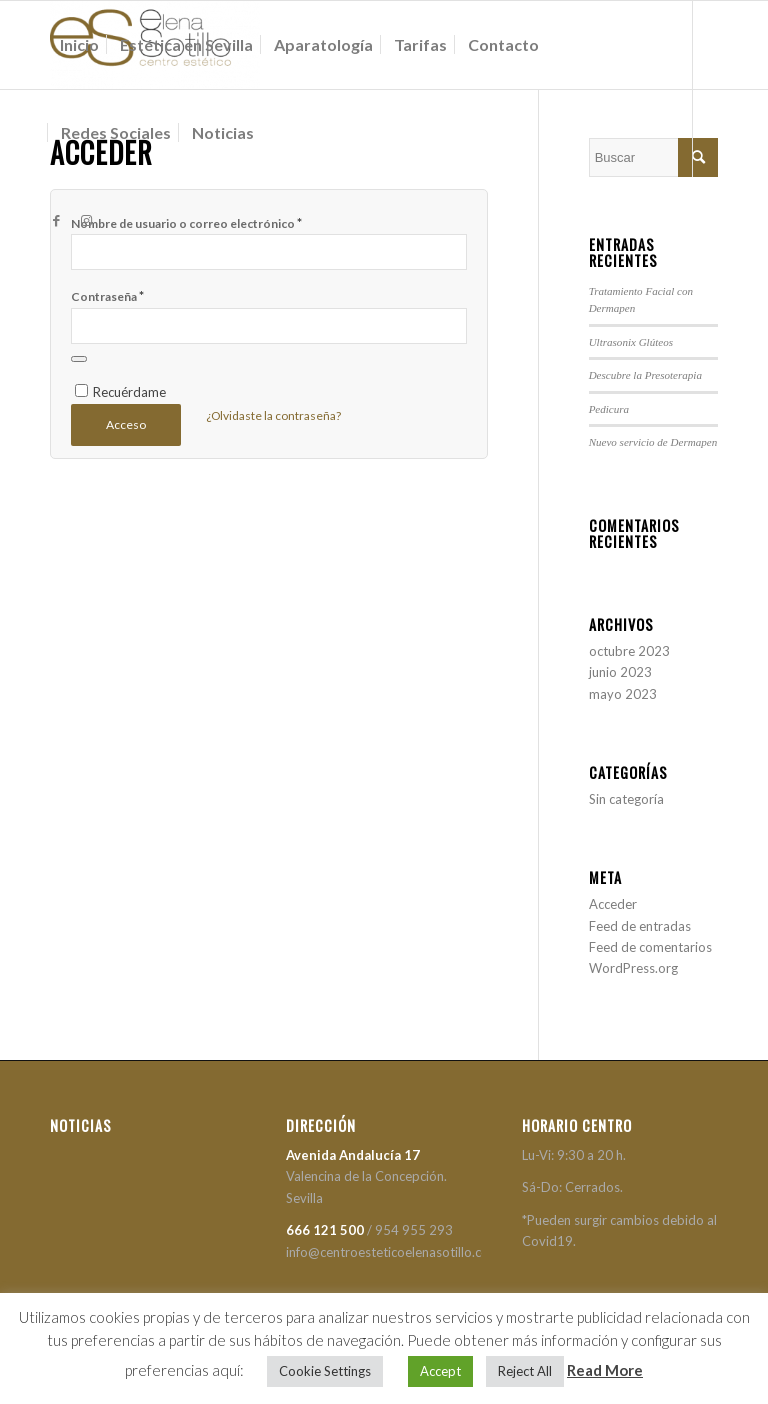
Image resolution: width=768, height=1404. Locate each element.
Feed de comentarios (650, 947)
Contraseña (107, 296)
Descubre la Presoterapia (645, 375)
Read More (605, 1370)
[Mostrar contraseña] (79, 359)
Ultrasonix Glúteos (631, 342)
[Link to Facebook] (56, 220)
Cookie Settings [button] (325, 1371)
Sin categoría (626, 799)
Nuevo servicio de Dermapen (653, 442)
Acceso (126, 424)
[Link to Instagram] (86, 220)
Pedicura (609, 409)
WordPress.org (633, 968)
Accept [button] (440, 1371)
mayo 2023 (623, 694)
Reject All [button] (525, 1371)
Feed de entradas (640, 926)
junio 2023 (620, 672)
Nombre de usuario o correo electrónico (186, 223)
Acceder (613, 904)
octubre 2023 (629, 651)
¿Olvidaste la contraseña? (273, 415)
